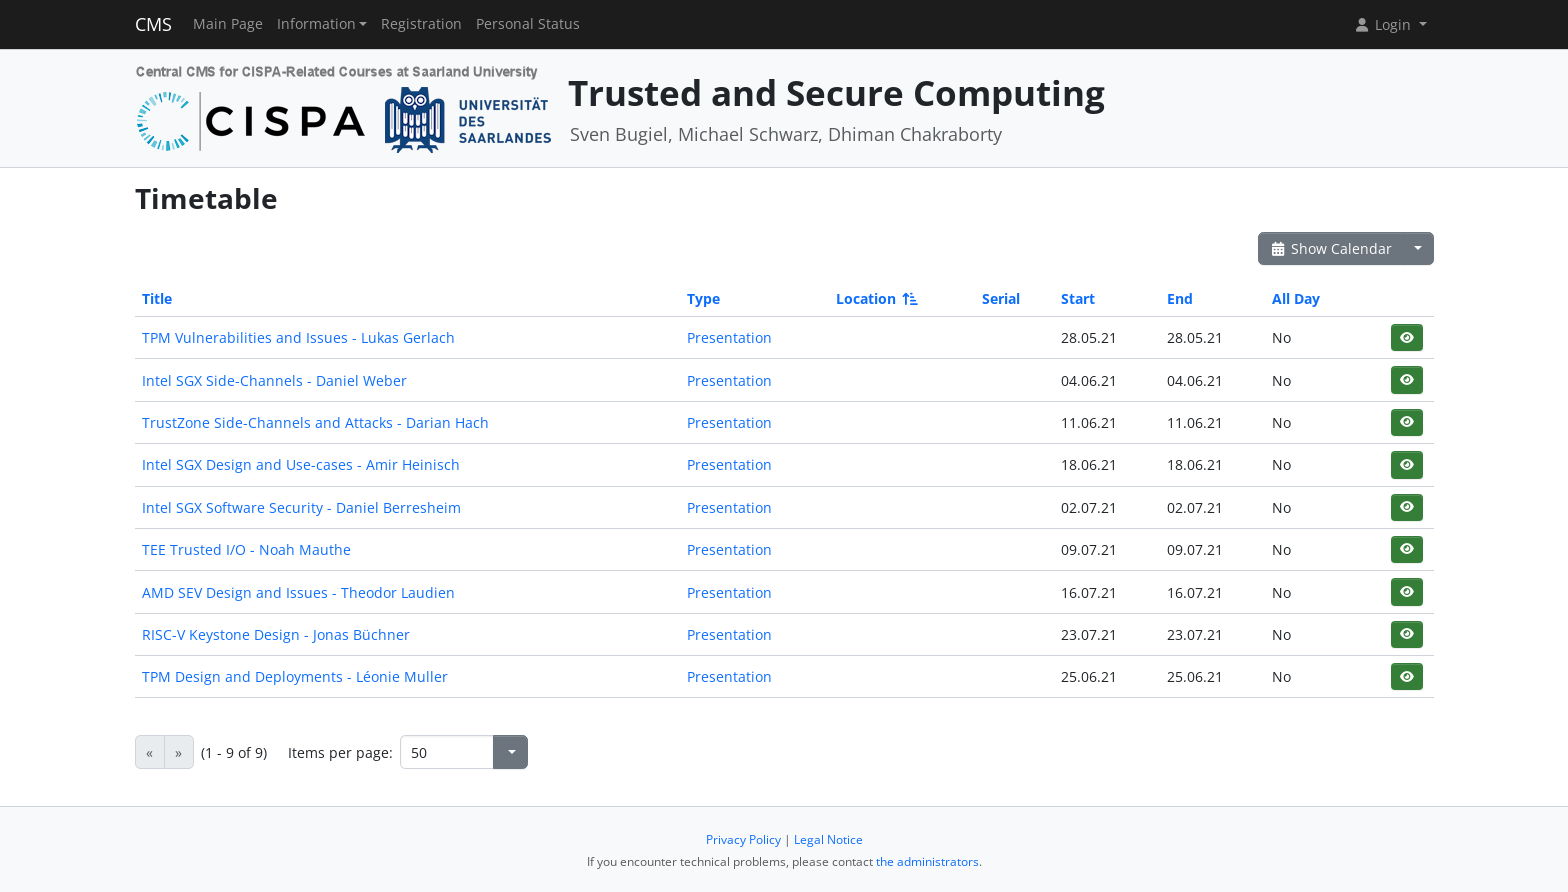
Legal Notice (828, 839)
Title (157, 298)
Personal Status (528, 24)
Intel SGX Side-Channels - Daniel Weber (274, 380)
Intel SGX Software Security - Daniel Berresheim (301, 507)
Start (1078, 298)
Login (1384, 24)
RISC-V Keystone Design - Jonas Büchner (276, 634)
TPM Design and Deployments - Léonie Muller (295, 676)
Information (316, 24)
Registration (421, 24)
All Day (1296, 298)
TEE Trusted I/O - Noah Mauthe (246, 549)
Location (875, 298)
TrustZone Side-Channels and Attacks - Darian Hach (315, 422)
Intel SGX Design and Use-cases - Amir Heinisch (301, 464)
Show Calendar (1331, 248)
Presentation (729, 337)
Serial (1001, 298)
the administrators (927, 861)
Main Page (228, 24)
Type (703, 298)
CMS (153, 24)
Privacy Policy (743, 839)
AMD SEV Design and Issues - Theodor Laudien (298, 592)
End (1180, 298)
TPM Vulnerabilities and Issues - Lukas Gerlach (298, 337)
